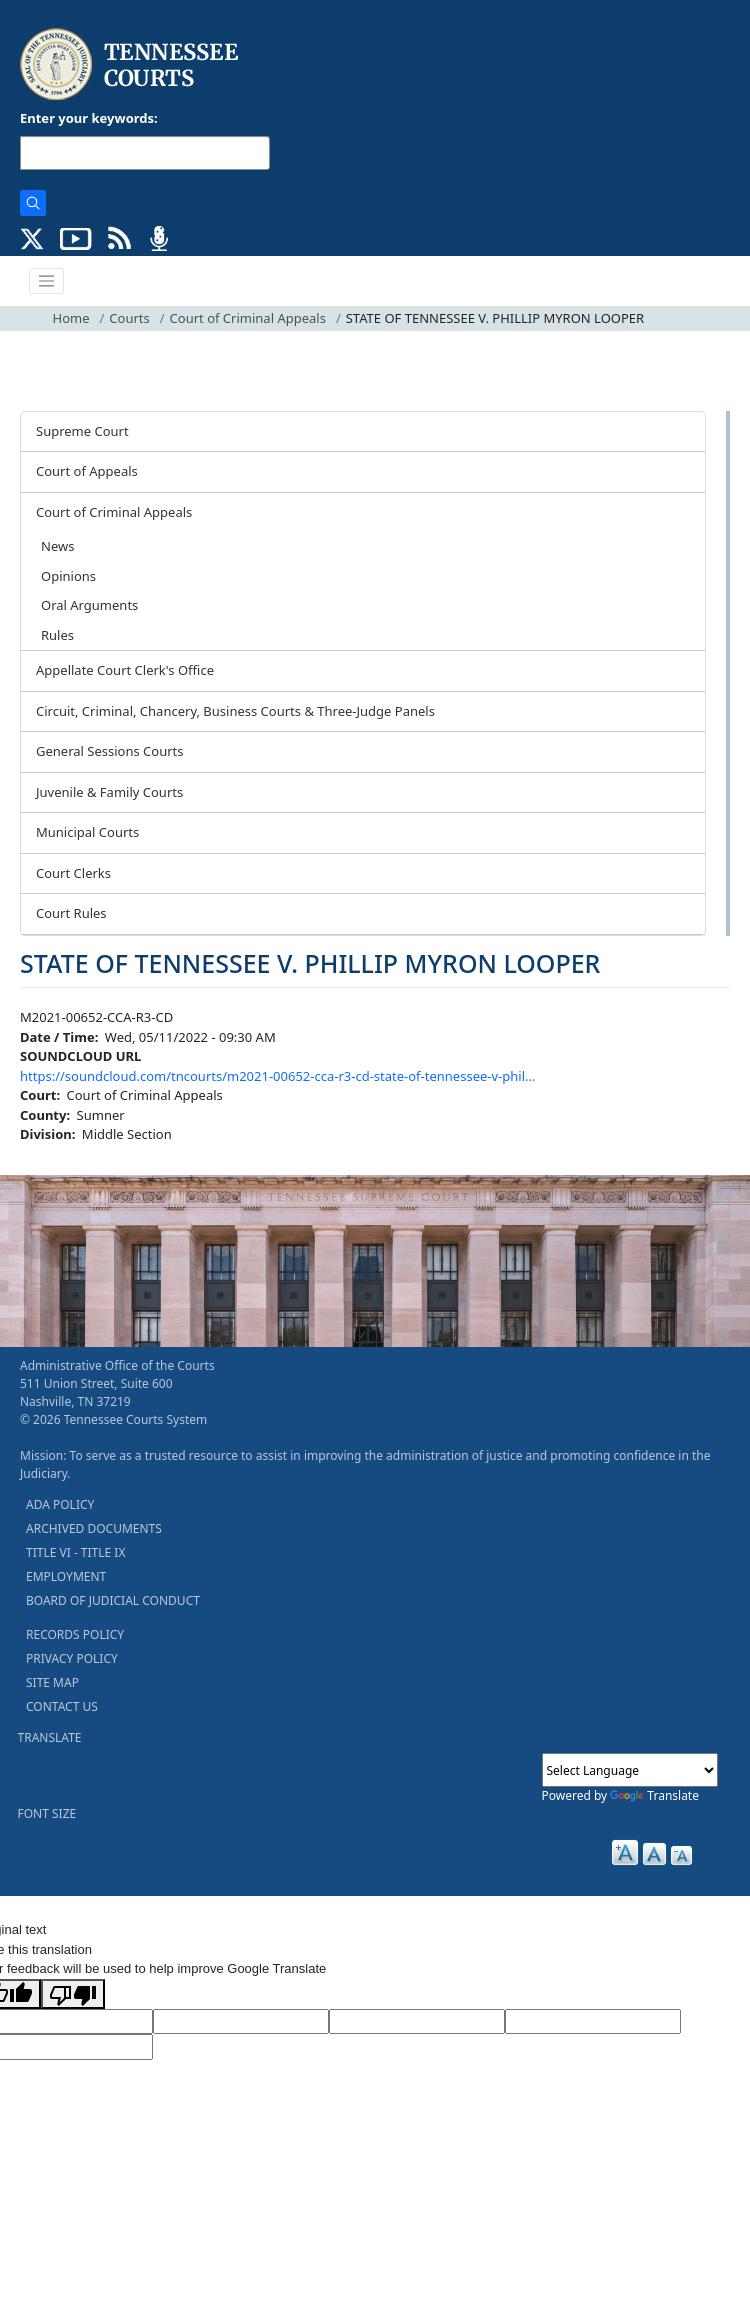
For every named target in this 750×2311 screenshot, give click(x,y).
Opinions (68, 576)
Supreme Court (82, 431)
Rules (57, 635)
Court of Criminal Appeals (248, 318)
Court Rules (71, 913)
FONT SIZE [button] (47, 1813)
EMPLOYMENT (66, 1576)
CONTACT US (62, 1706)
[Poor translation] (73, 1994)
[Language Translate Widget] (630, 1770)
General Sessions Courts (110, 751)
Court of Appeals (87, 471)
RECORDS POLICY (75, 1634)
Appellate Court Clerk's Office (125, 670)
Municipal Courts (87, 832)
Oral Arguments (89, 605)
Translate (654, 1795)
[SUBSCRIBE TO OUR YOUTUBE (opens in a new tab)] (76, 237)
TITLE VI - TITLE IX (75, 1552)
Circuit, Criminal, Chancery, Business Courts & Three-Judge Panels (235, 711)
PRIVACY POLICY (72, 1658)
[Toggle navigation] (47, 281)
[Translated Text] (593, 2022)
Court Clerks (73, 873)
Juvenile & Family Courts (109, 792)
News (57, 546)
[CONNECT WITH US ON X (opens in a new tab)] (32, 237)
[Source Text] (417, 2022)
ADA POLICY (60, 1504)
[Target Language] (241, 2022)
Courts (129, 318)
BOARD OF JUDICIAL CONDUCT (113, 1600)
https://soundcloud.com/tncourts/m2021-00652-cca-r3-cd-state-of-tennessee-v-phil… (277, 1076)
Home (71, 318)
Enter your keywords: (89, 118)
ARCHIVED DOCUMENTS (94, 1528)
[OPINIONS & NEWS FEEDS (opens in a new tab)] (119, 237)
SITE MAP (52, 1682)
